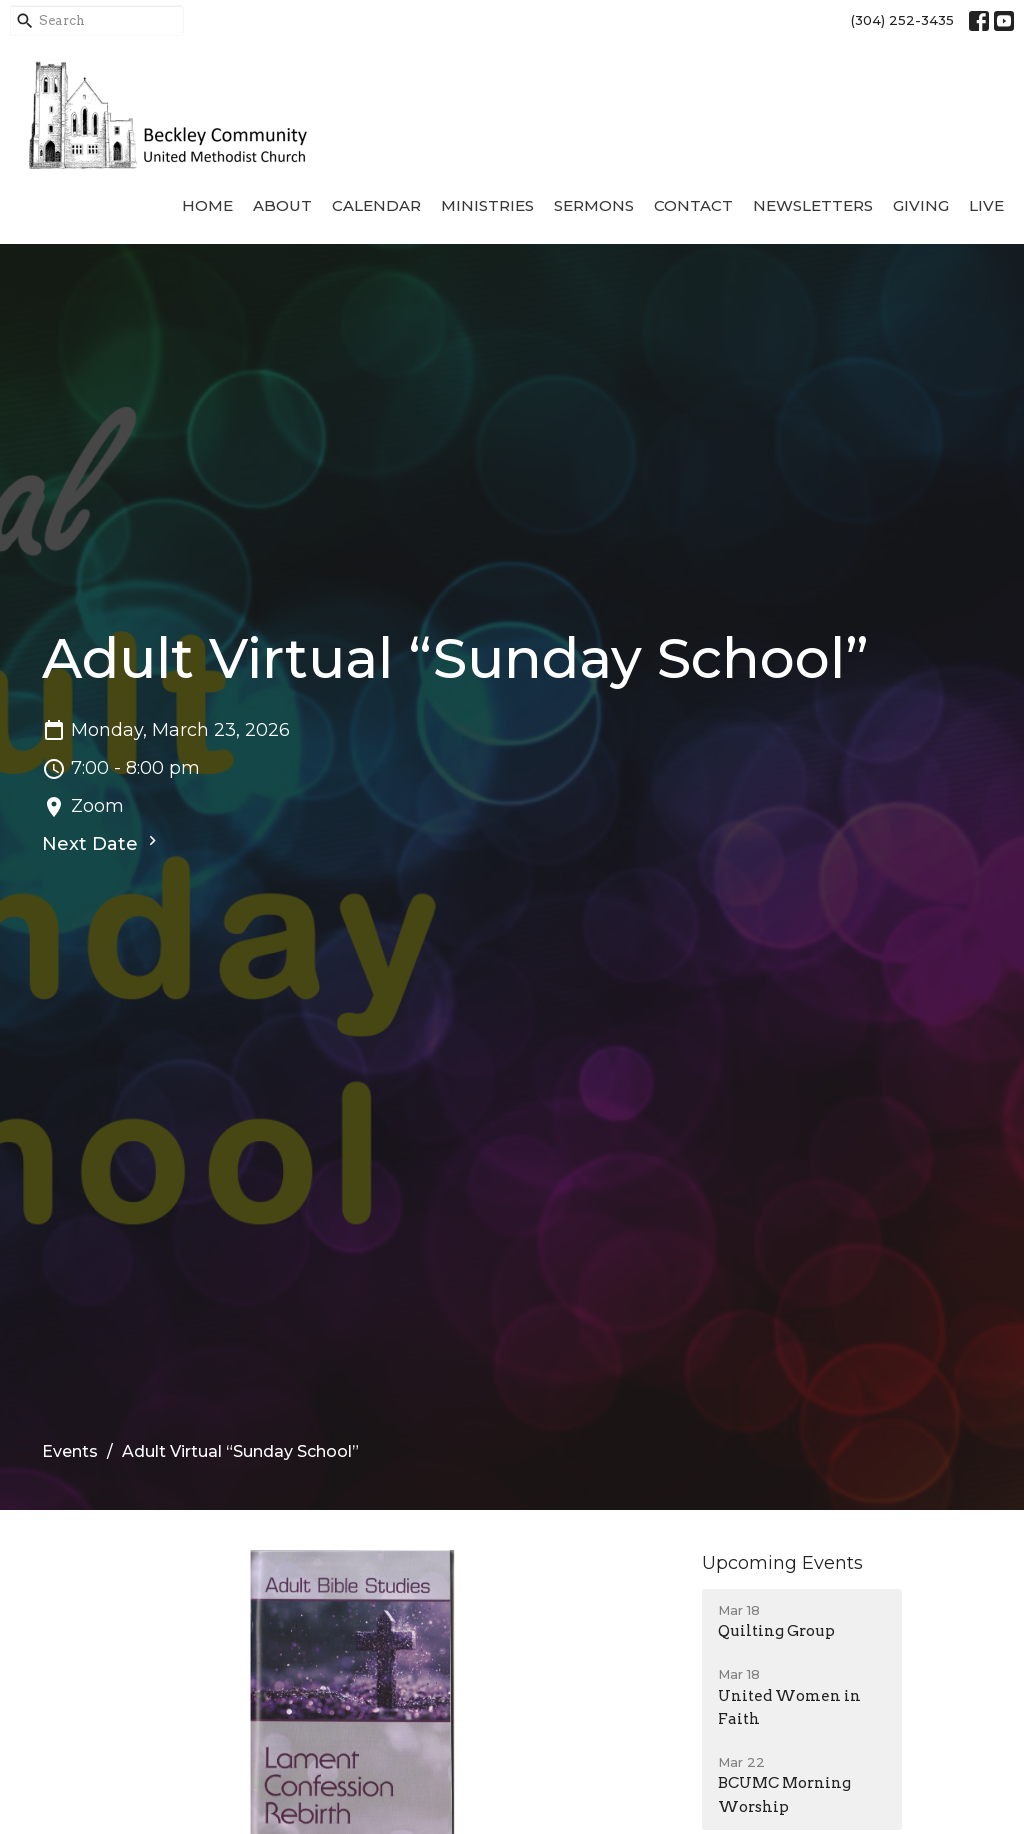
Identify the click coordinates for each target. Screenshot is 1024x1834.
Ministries (487, 205)
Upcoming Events (782, 1563)
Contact (693, 205)
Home (207, 205)
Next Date (102, 843)
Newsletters (813, 205)
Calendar (376, 205)
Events (70, 1451)
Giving (921, 205)
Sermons (594, 205)
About (282, 205)
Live (986, 205)
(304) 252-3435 (902, 20)
